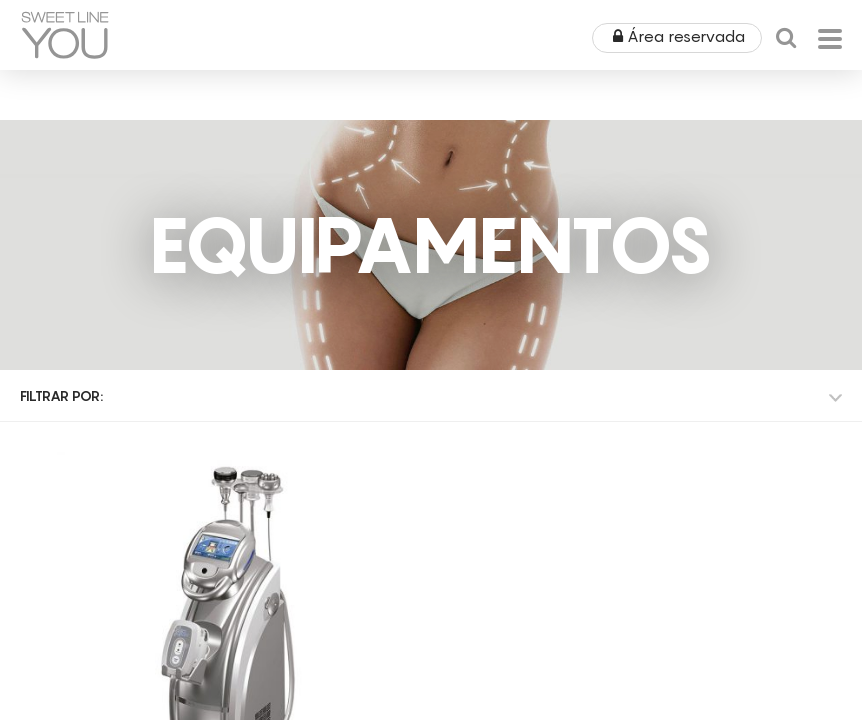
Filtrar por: (61, 395)
